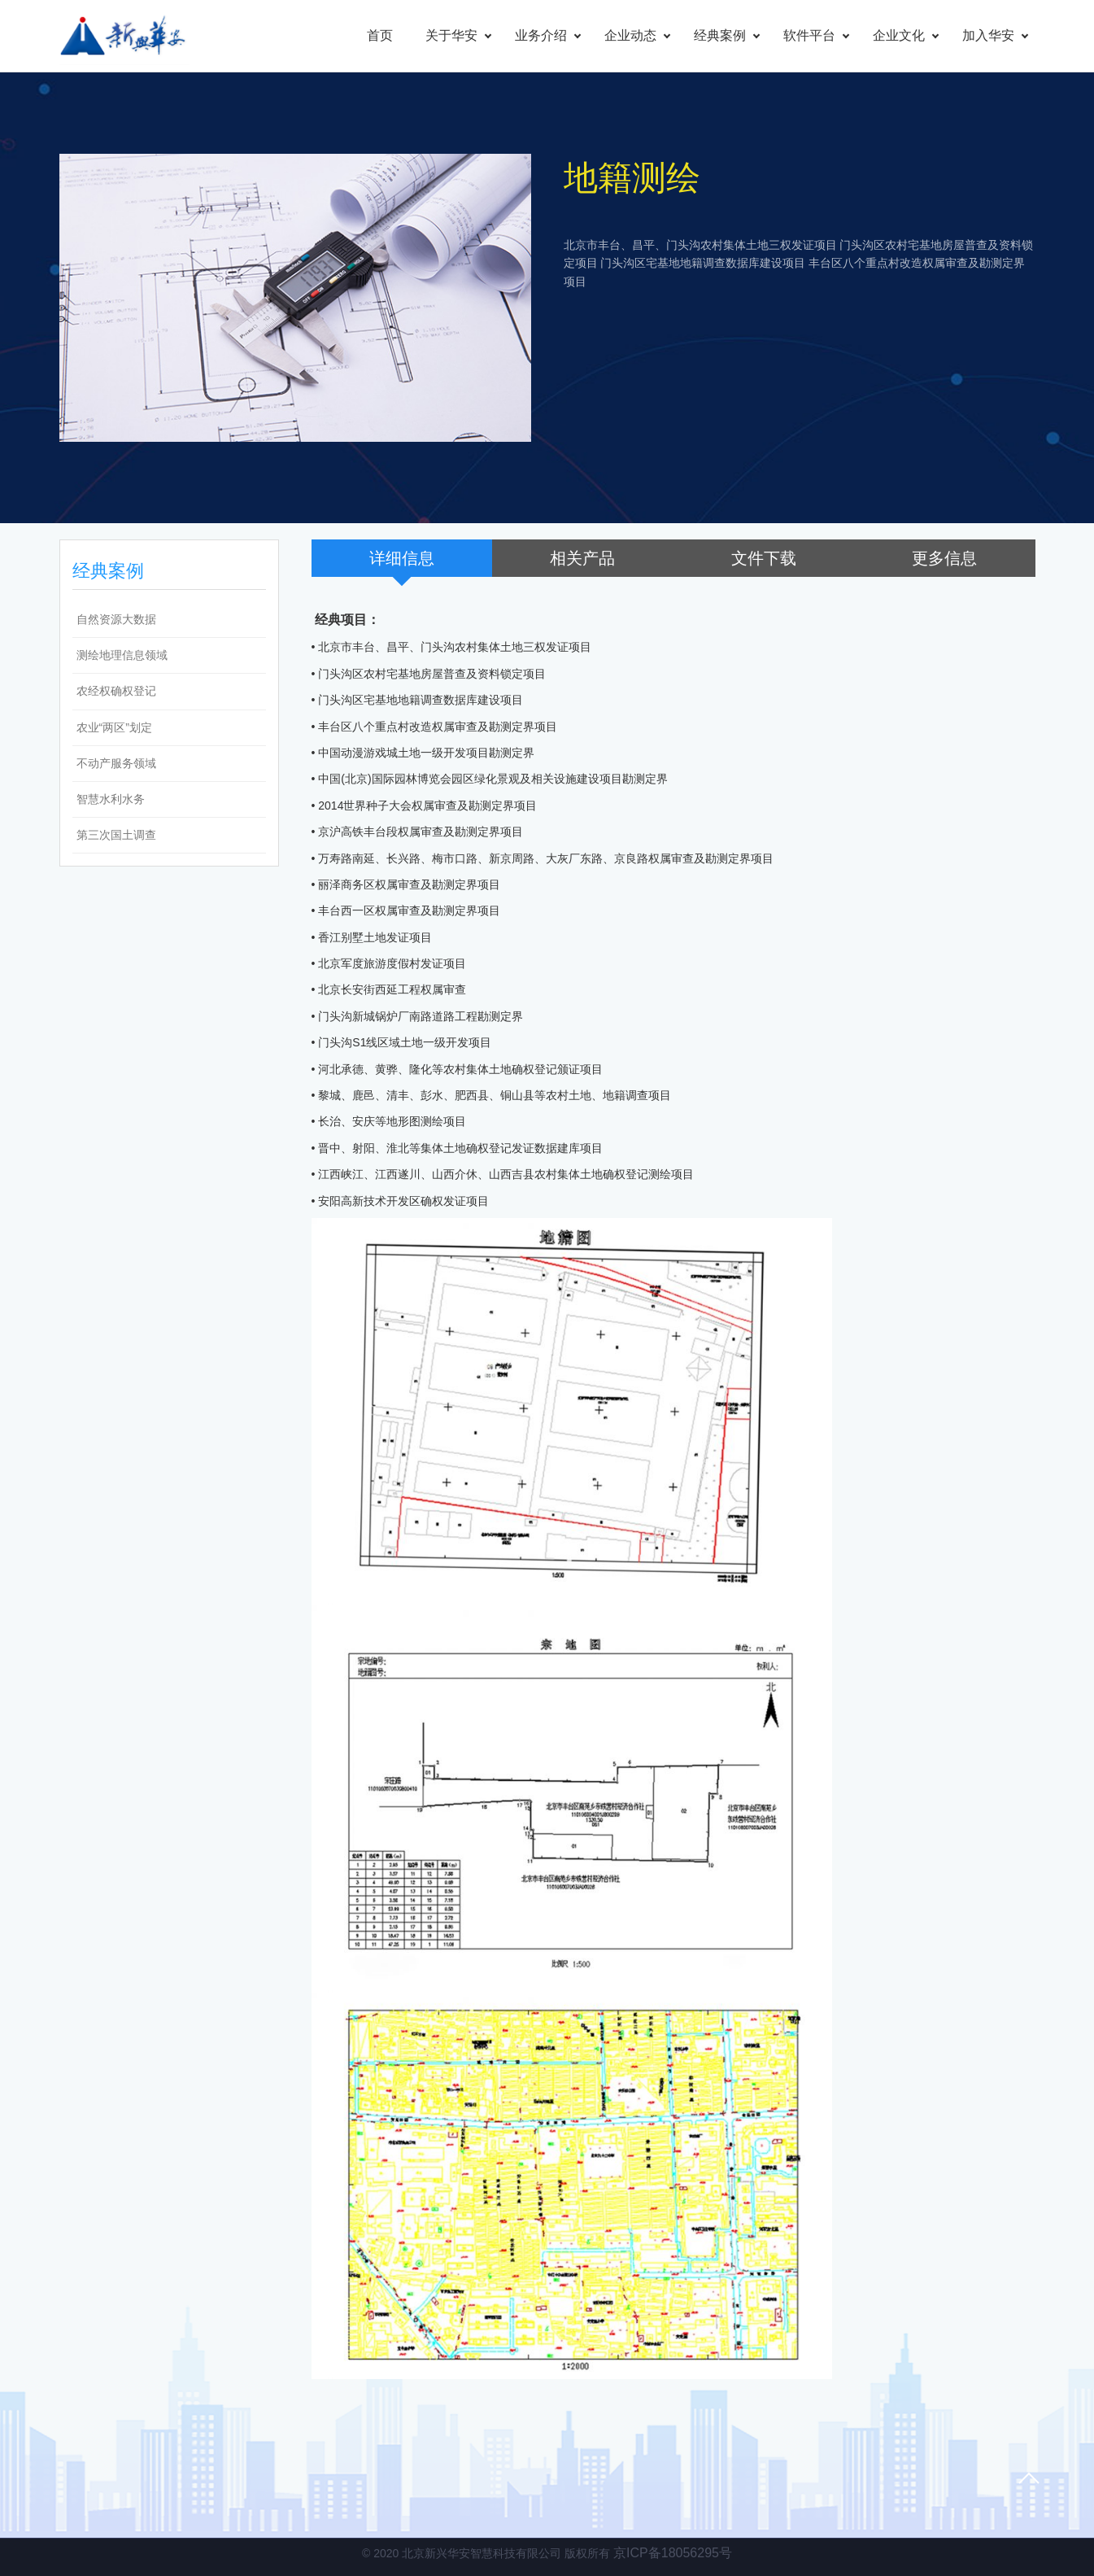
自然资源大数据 (116, 619)
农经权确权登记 (116, 690)
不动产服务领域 (116, 763)
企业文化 (899, 35)
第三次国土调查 (116, 834)
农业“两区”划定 (114, 727)
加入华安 (988, 35)
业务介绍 (541, 35)
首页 (380, 35)
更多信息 (944, 558)
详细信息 (401, 558)
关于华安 (451, 35)
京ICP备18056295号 (672, 2553)
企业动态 (630, 35)
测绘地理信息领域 (122, 654)
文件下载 (763, 558)
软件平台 (809, 35)
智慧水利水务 (110, 799)
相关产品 (582, 558)
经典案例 (720, 35)
